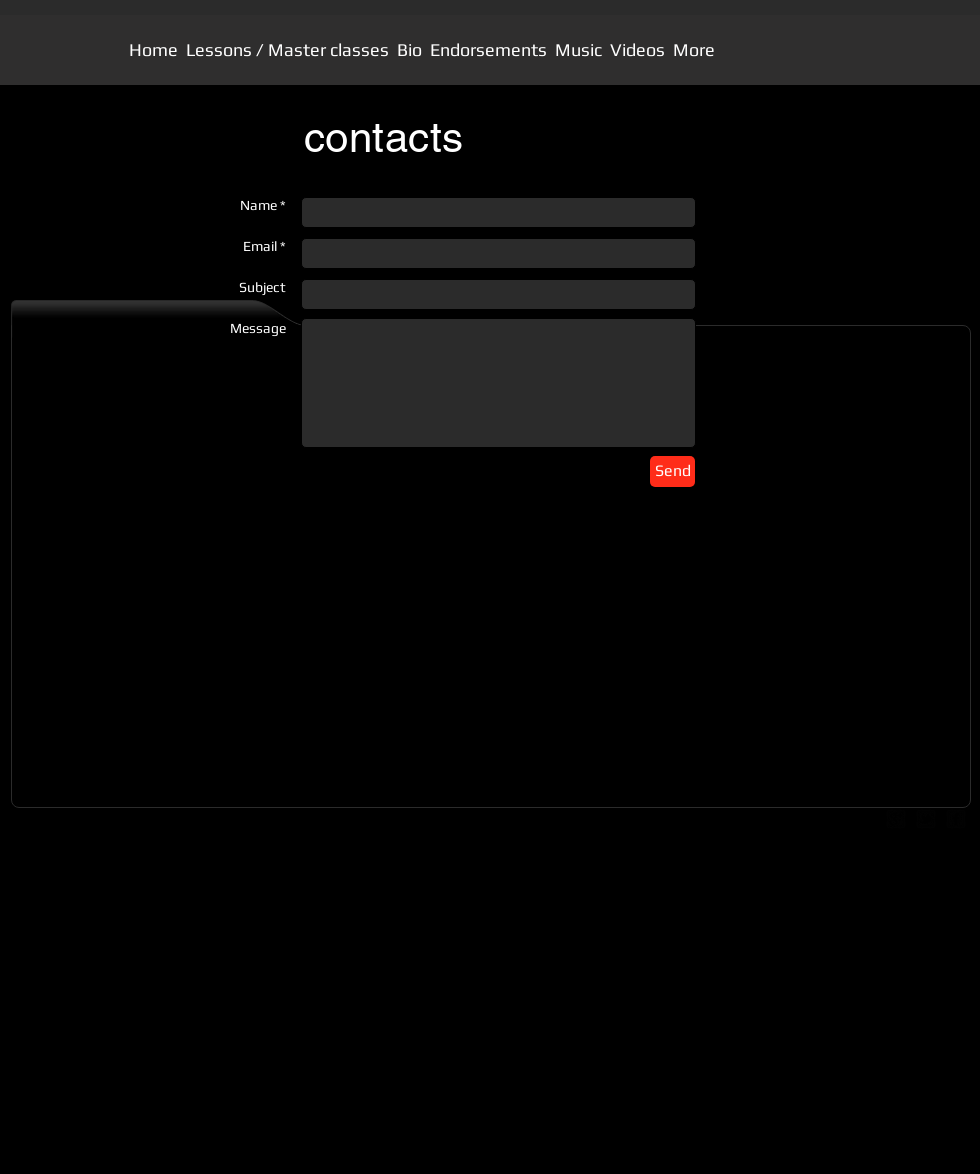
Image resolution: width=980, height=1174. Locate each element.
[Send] (672, 471)
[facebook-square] (956, 819)
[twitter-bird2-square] (926, 819)
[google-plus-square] (896, 819)
